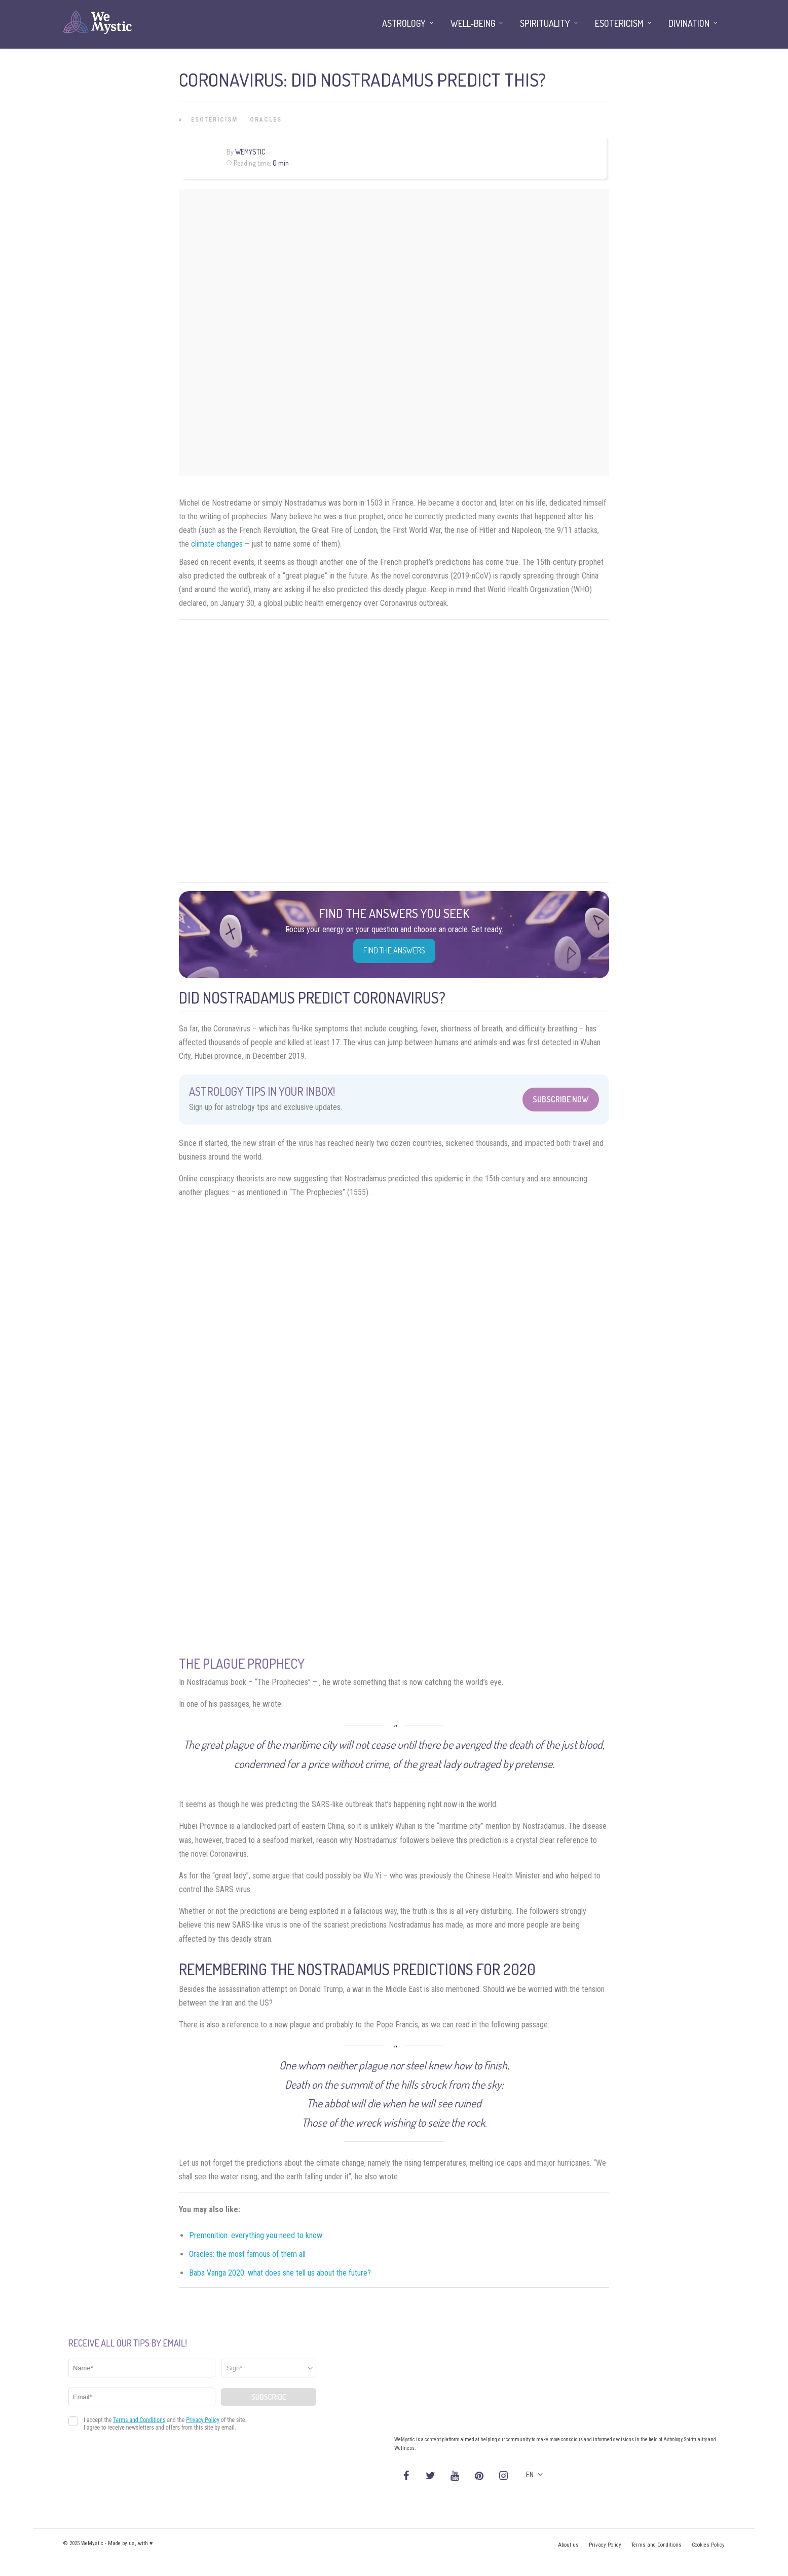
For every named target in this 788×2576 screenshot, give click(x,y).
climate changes (217, 544)
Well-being (473, 23)
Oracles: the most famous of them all (247, 2254)
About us (568, 2545)
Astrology (404, 23)
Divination (688, 23)
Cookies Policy (708, 2545)
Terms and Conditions (656, 2545)
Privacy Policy (605, 2545)
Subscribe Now (561, 1099)
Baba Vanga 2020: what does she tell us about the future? (280, 2273)
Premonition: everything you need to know (255, 2235)
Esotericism (214, 119)
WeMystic (250, 151)
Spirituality (545, 23)
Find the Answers (394, 950)
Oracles (266, 119)
